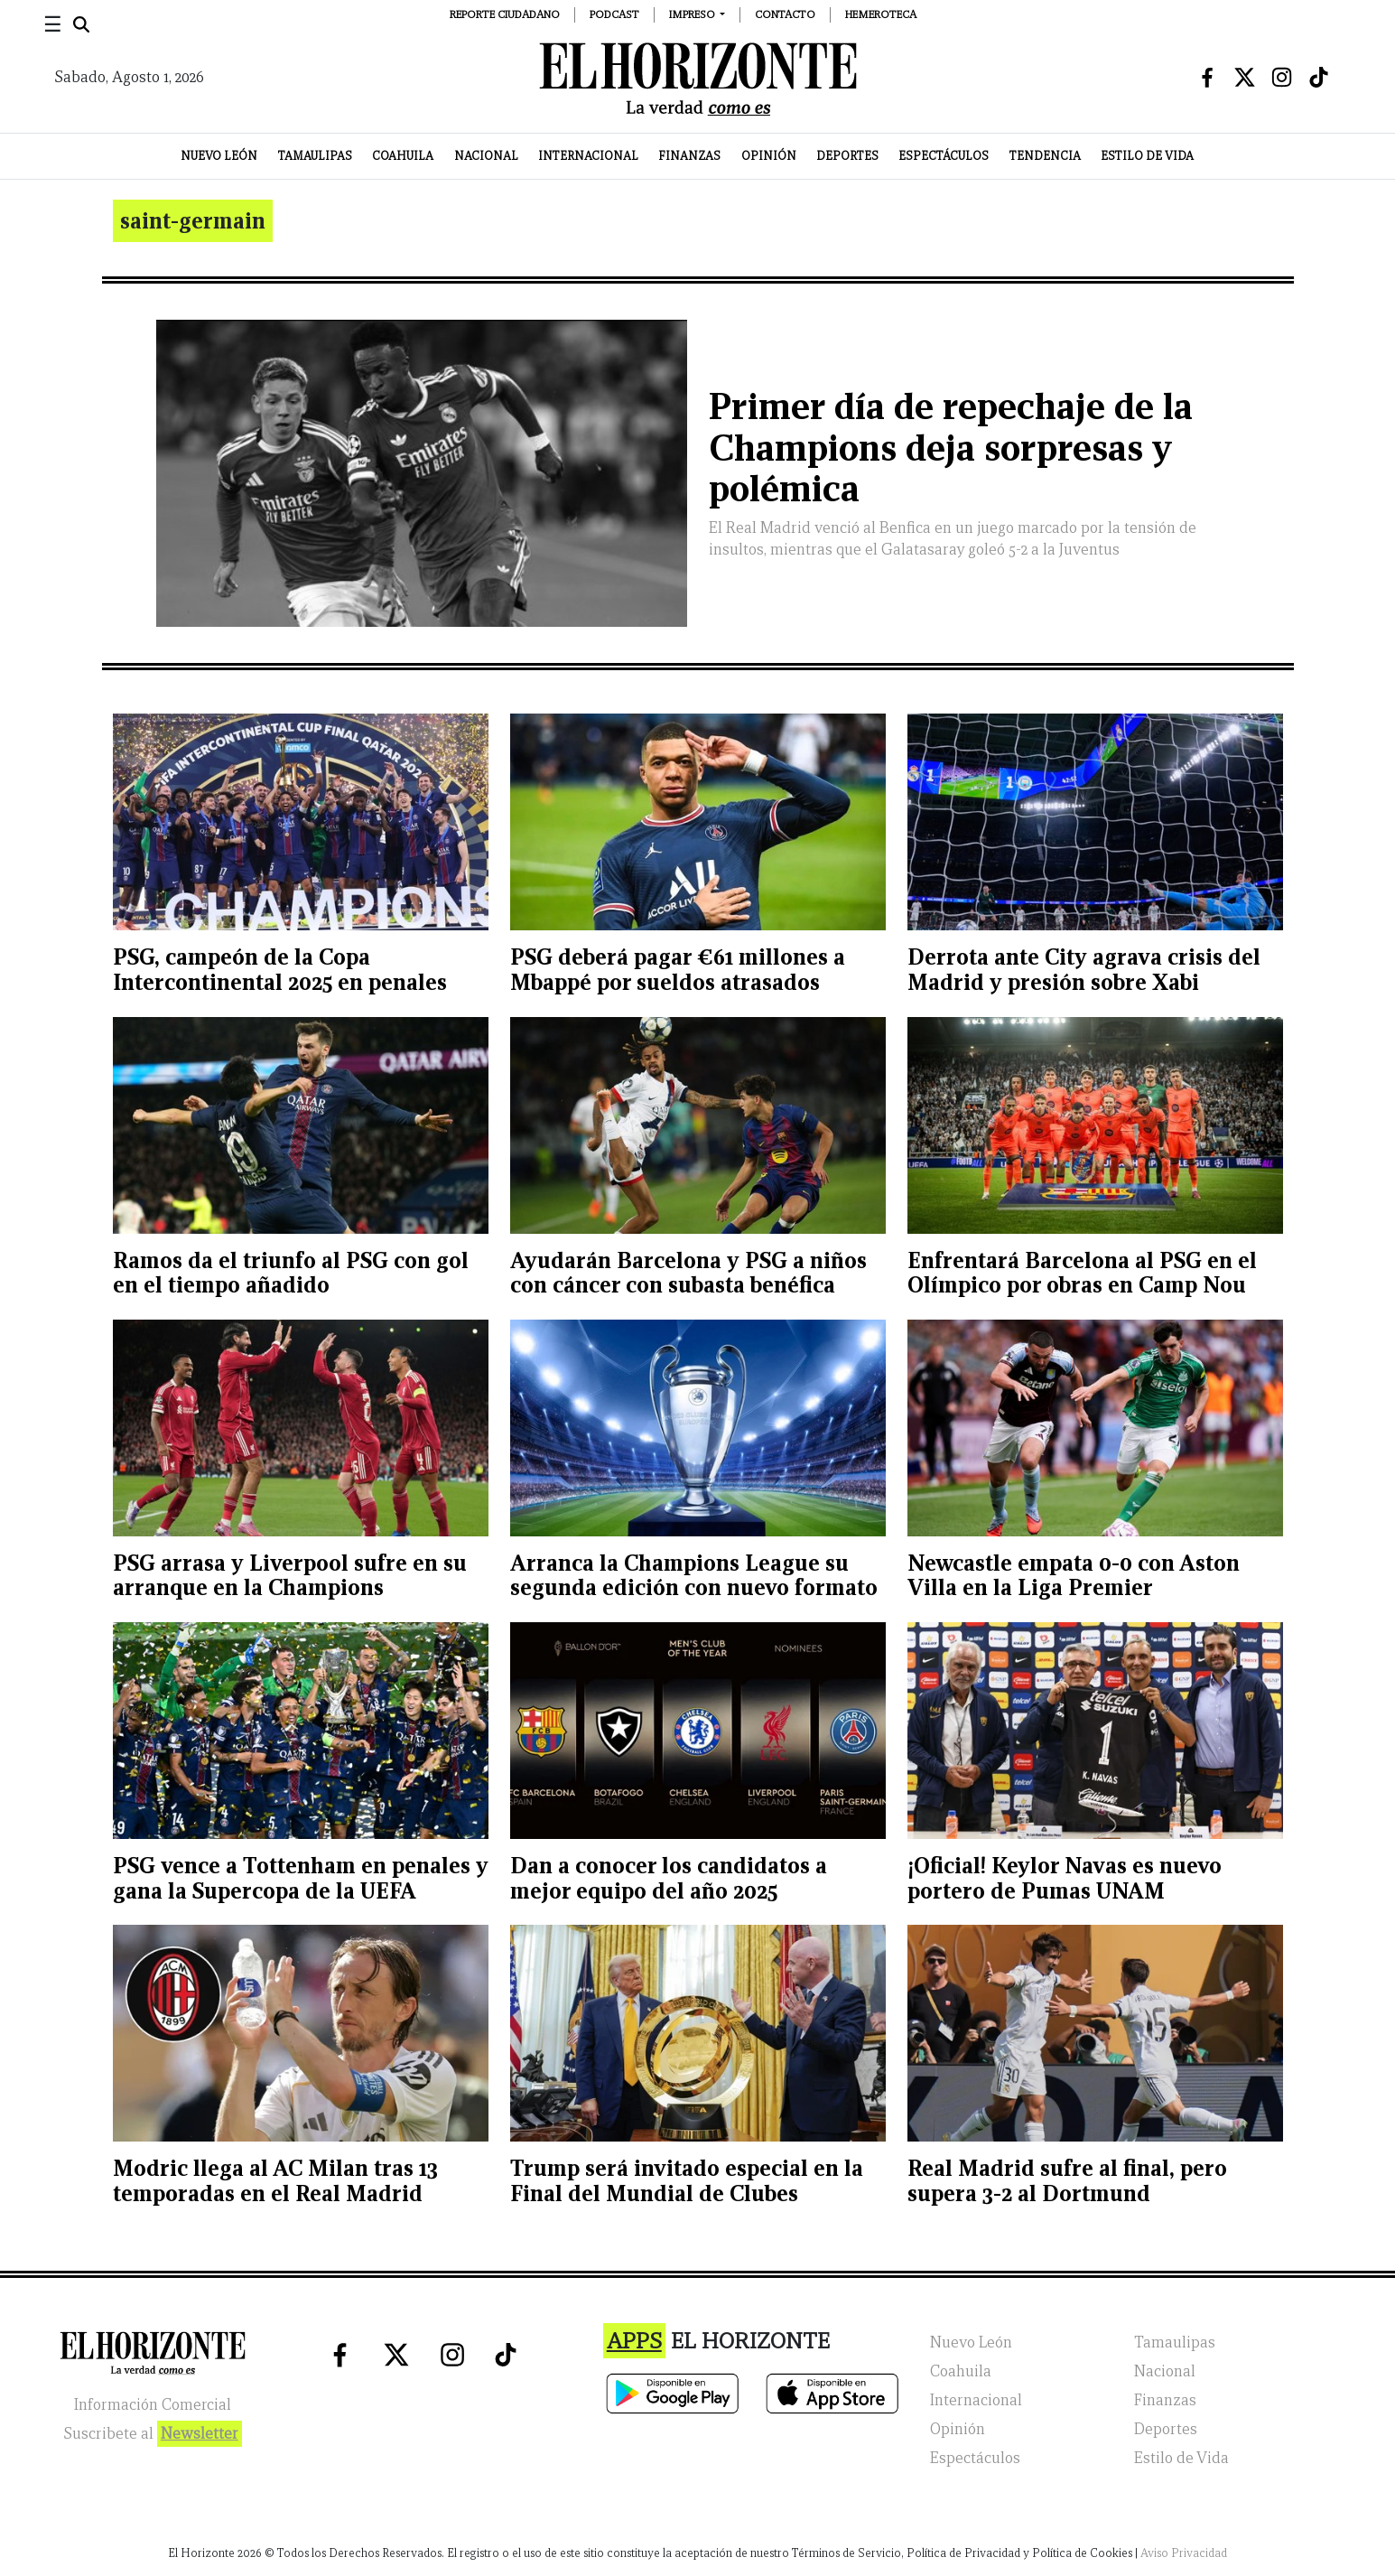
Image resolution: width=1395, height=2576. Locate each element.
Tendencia (1045, 156)
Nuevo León (219, 156)
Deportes (847, 156)
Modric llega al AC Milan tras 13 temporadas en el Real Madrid (275, 2180)
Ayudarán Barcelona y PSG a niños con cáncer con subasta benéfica (688, 1273)
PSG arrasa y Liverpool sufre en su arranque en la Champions (290, 1575)
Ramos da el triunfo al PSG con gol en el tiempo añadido (291, 1273)
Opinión (768, 156)
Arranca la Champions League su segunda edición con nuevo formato (694, 1575)
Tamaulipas (315, 156)
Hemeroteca (880, 14)
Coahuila (402, 156)
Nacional (486, 156)
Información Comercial (152, 2404)
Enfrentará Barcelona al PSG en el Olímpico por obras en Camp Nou (1082, 1273)
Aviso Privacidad (1183, 2553)
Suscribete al (152, 2434)
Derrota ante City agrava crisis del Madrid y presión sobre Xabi (1083, 969)
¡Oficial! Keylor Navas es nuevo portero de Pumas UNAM (1064, 1878)
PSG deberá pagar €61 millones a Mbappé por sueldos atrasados (677, 969)
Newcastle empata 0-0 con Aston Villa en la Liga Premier (1073, 1575)
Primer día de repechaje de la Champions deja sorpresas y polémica (951, 447)
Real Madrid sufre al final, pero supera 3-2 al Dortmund (1067, 2180)
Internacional (588, 156)
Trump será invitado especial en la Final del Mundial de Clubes (686, 2180)
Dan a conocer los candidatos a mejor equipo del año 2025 (668, 1878)
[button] (697, 14)
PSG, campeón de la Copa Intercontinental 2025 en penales (280, 969)
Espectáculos (943, 156)
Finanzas (689, 156)
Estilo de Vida (1147, 156)
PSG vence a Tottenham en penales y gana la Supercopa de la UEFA (300, 1878)
